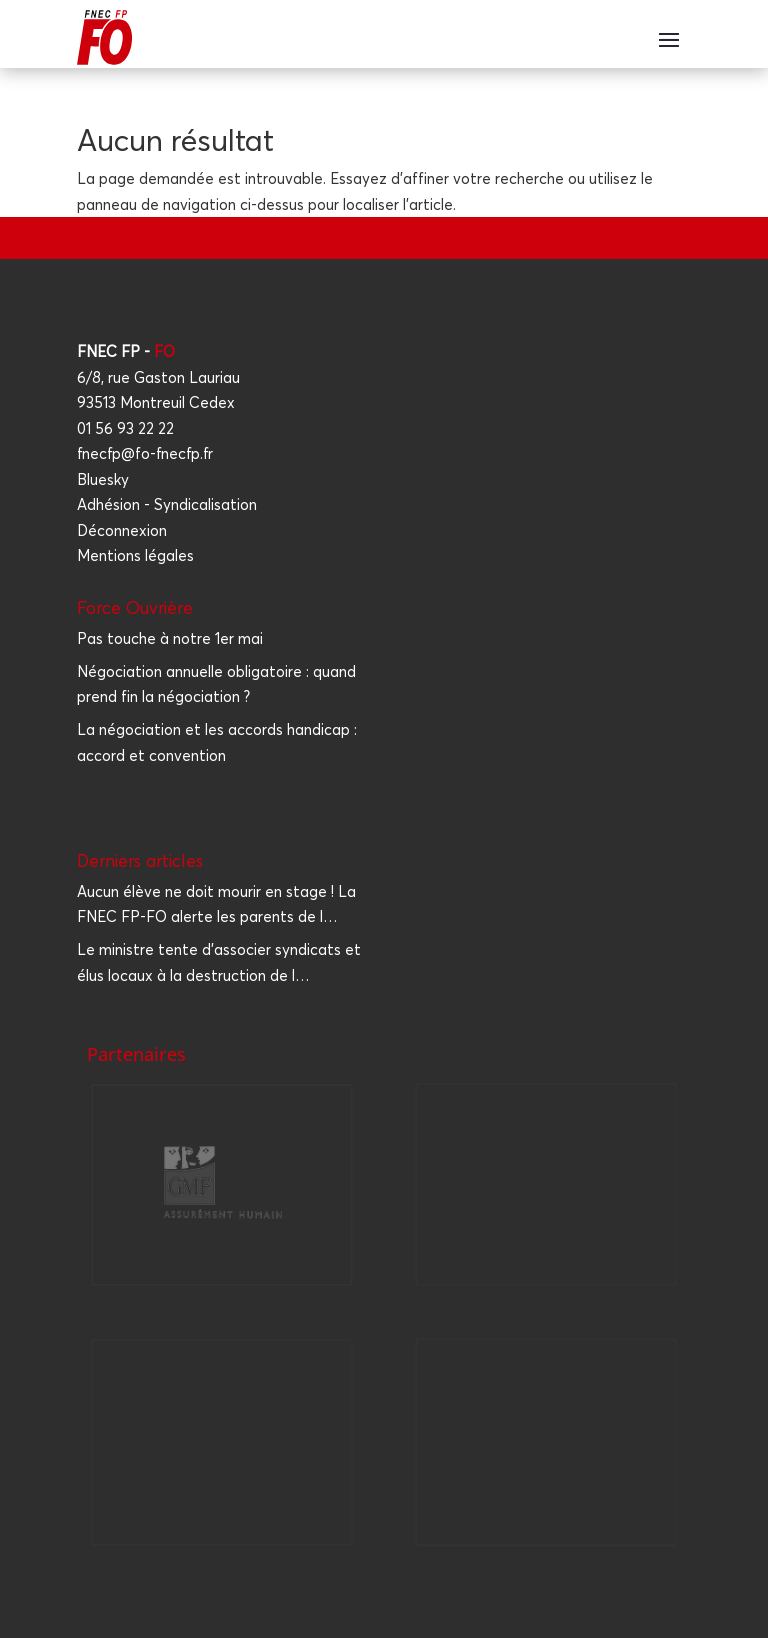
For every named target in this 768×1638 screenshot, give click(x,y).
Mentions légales (135, 555)
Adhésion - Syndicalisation (167, 504)
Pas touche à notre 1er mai (170, 638)
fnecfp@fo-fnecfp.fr (145, 453)
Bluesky (103, 479)
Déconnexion (122, 530)
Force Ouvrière (135, 607)
